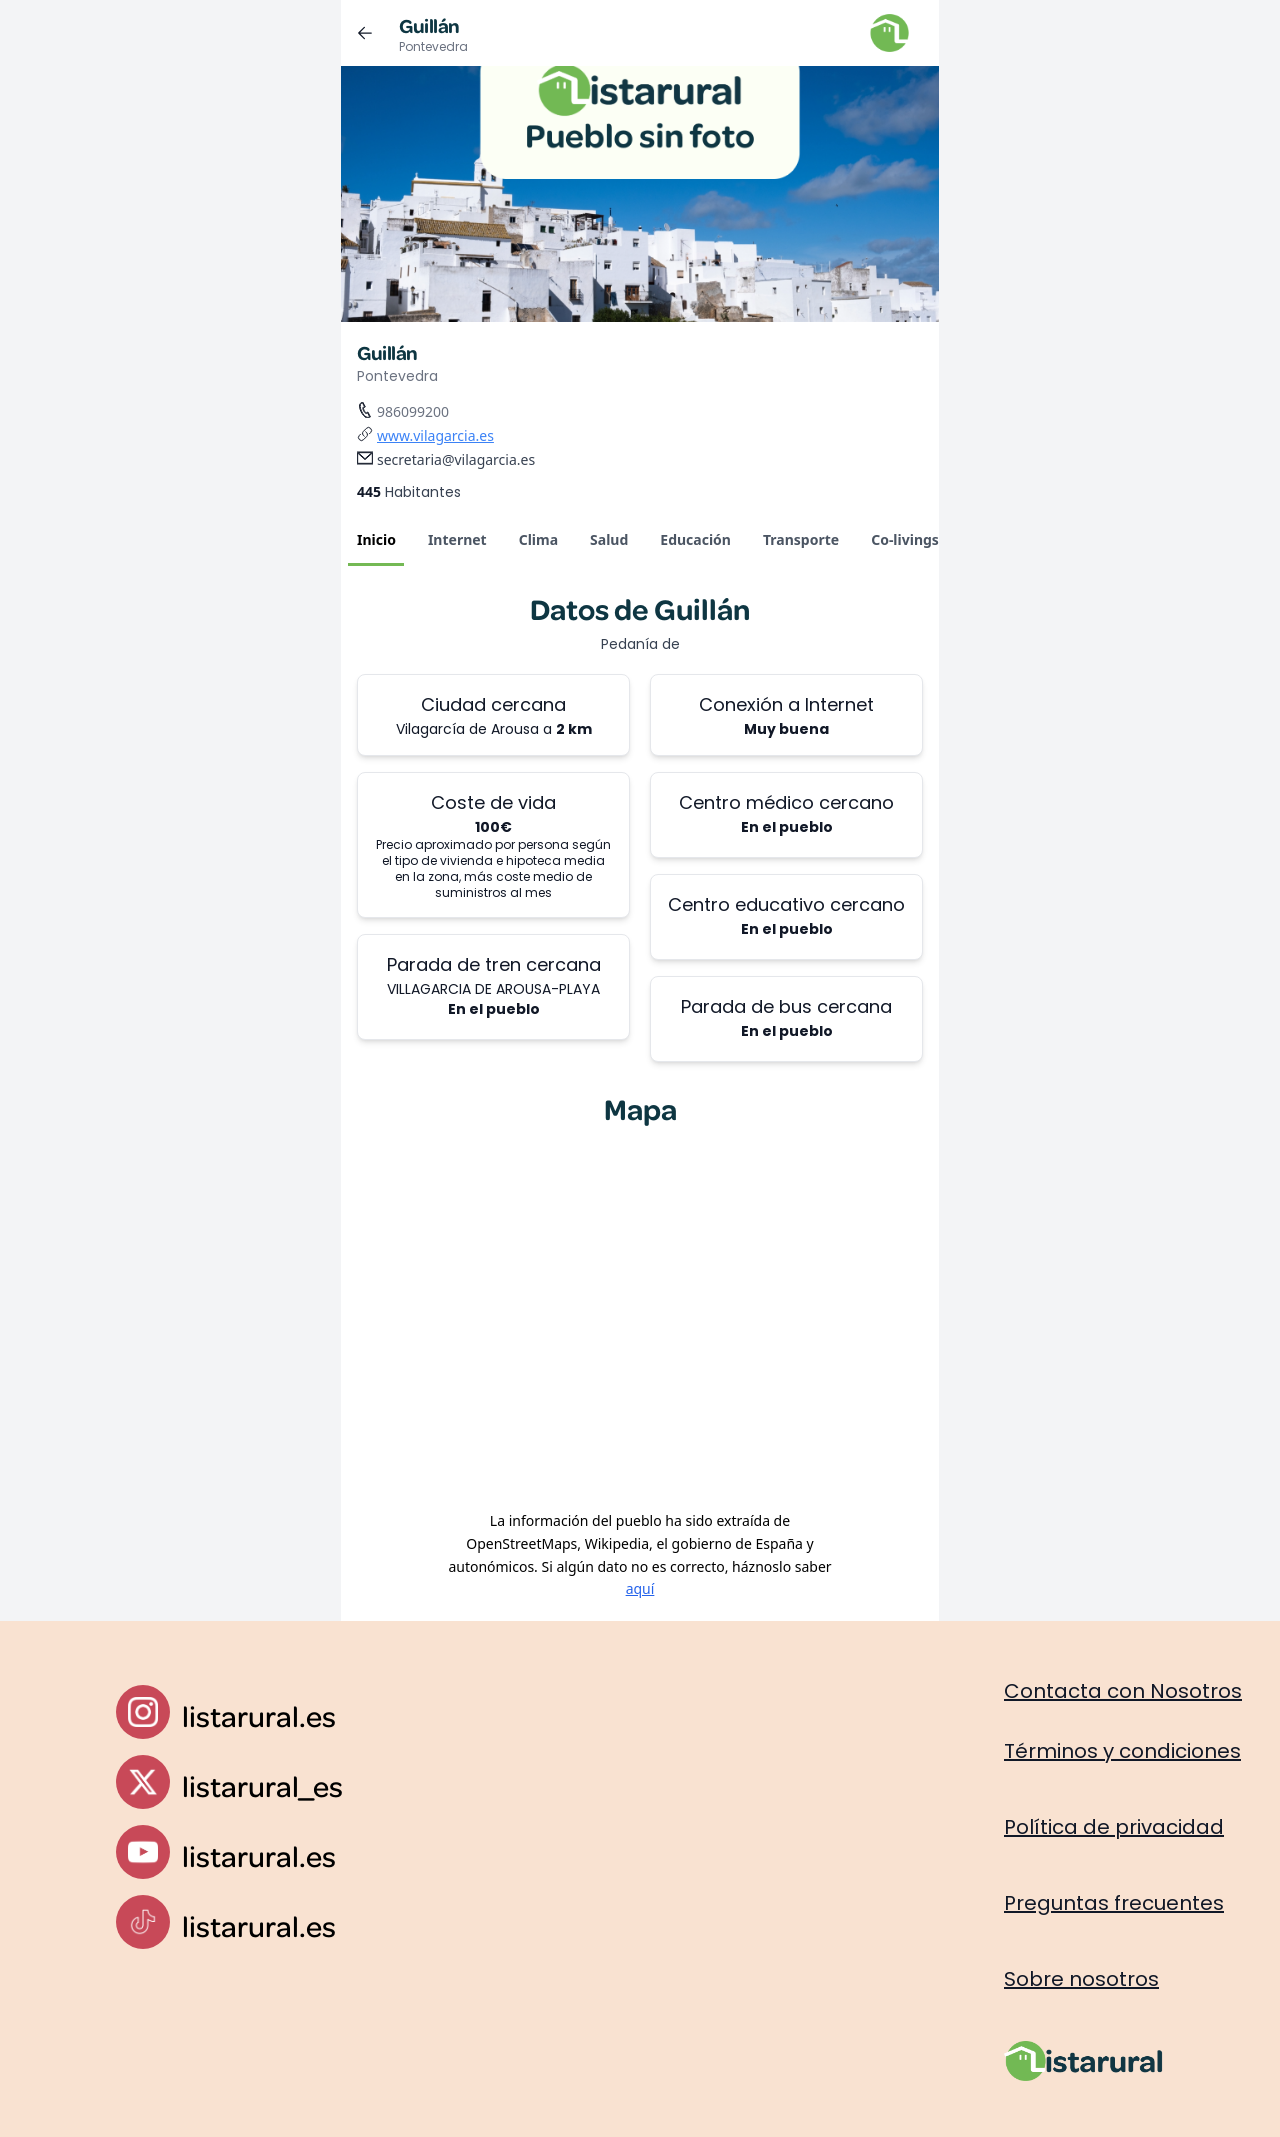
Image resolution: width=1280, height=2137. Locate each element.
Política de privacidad (1114, 1827)
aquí (640, 1588)
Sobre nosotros (1081, 1979)
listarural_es (262, 1785)
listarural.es (259, 1715)
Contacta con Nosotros (1123, 1691)
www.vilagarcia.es (435, 435)
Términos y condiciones (1122, 1751)
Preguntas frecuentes (1114, 1903)
